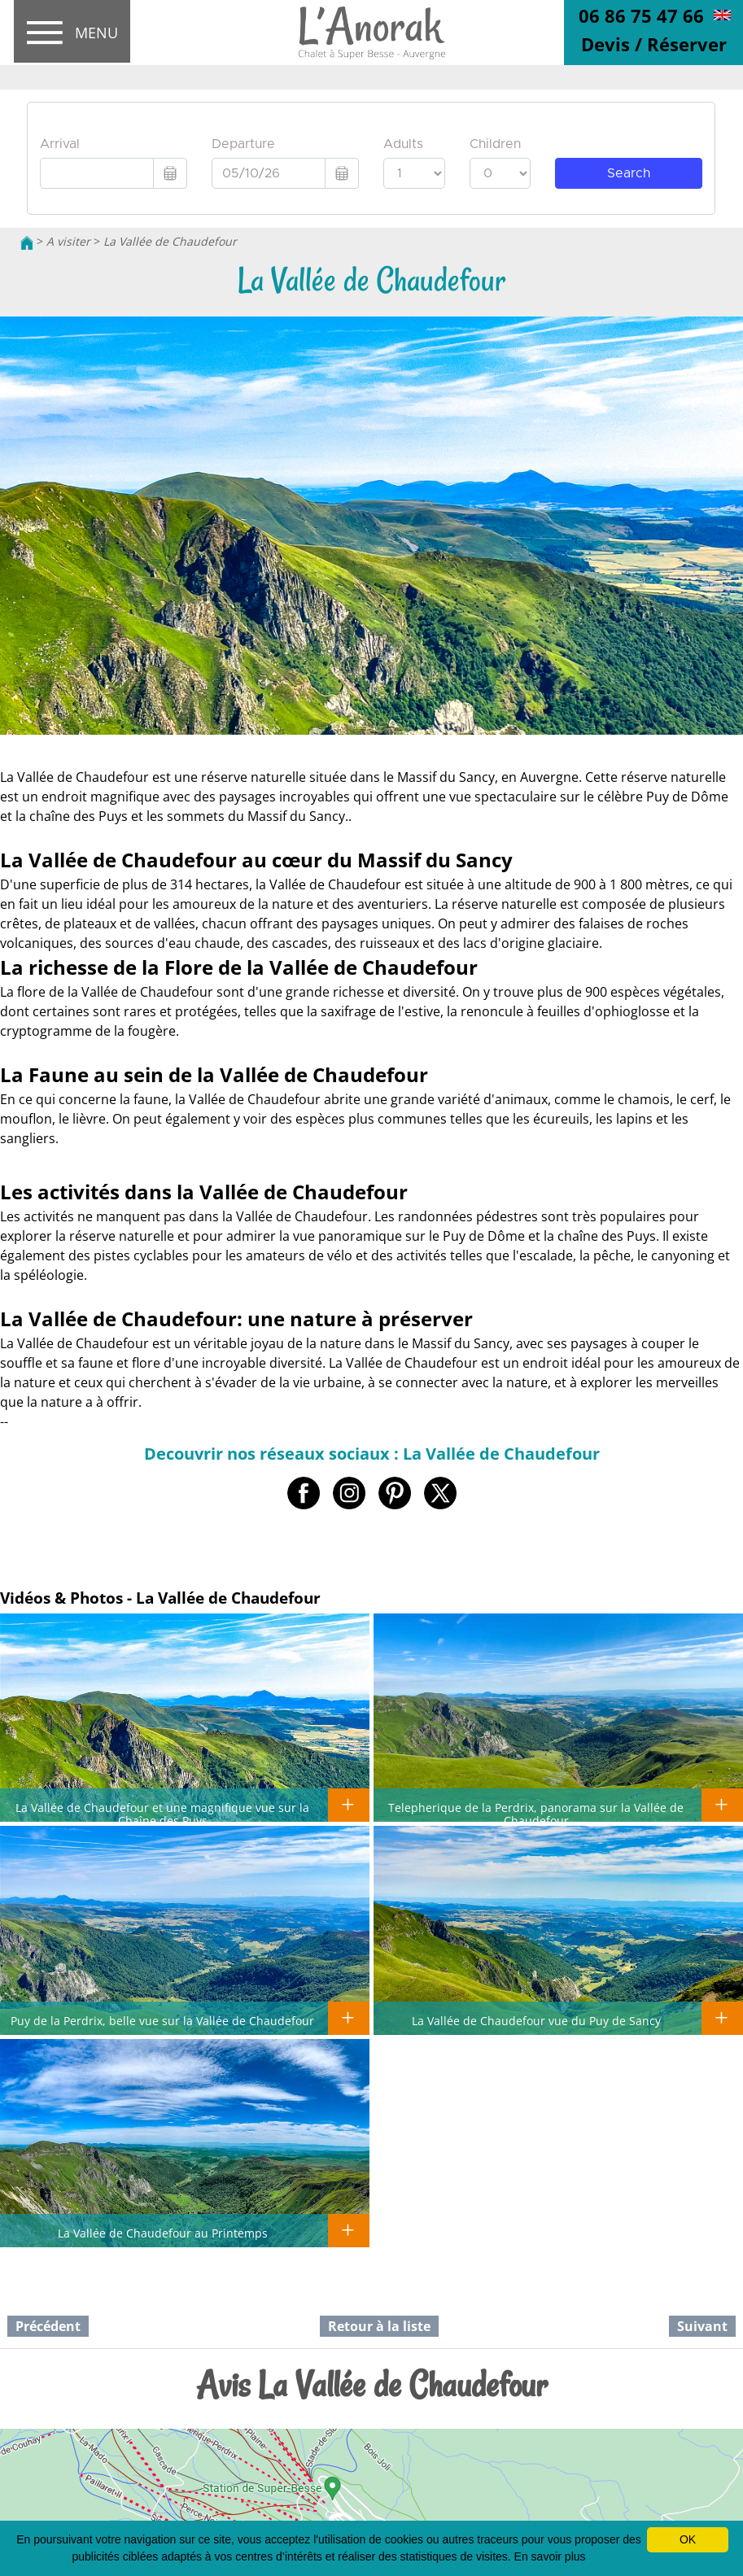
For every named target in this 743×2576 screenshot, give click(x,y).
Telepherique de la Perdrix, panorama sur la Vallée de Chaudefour (536, 1813)
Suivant (702, 2326)
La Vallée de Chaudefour (170, 241)
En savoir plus (550, 2556)
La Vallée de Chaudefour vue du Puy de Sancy (536, 2020)
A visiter (68, 241)
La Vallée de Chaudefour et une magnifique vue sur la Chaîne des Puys (162, 1813)
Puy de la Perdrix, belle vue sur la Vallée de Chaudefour (162, 2020)
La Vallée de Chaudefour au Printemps (163, 2232)
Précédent (48, 2326)
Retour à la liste (379, 2326)
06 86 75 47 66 (641, 15)
